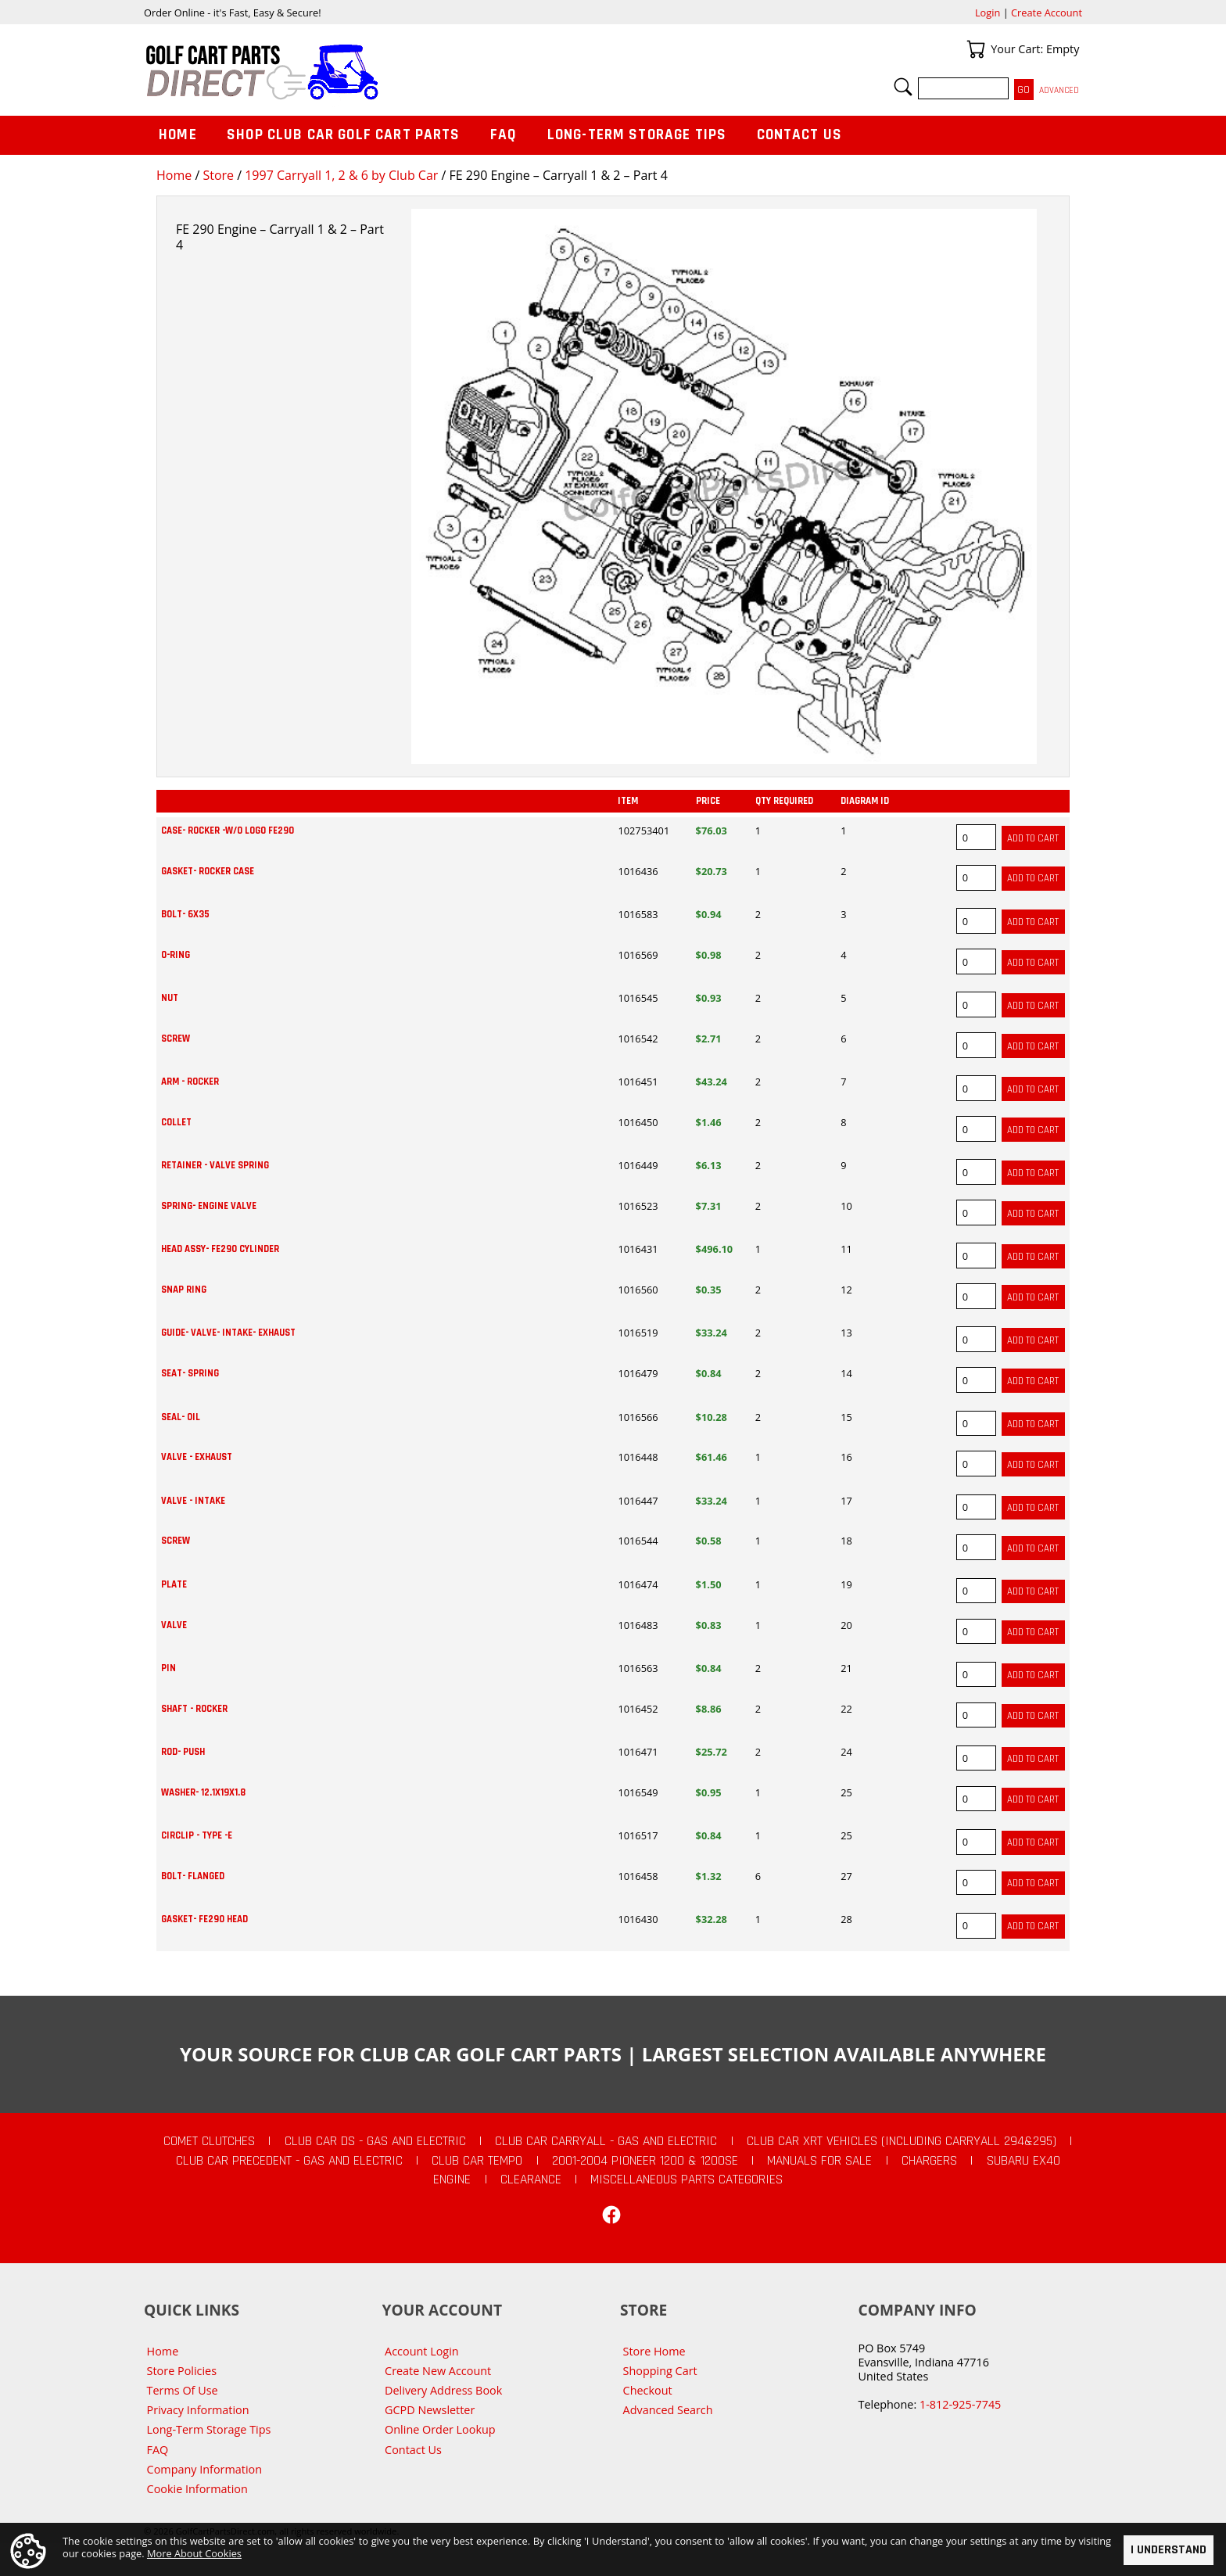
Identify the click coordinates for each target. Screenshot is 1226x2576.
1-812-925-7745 (960, 2404)
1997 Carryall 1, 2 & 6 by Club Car (341, 175)
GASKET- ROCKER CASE (207, 871)
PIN (168, 1668)
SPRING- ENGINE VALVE (208, 1206)
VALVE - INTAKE (193, 1500)
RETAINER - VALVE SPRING (215, 1165)
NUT (169, 998)
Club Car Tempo (477, 2160)
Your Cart (975, 49)
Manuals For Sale (819, 2160)
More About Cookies (194, 2553)
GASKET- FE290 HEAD (204, 1919)
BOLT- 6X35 (185, 914)
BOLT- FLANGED (192, 1876)
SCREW (175, 1038)
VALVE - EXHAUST (196, 1457)
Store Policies (182, 2370)
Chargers (929, 2160)
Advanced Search (668, 2409)
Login (987, 12)
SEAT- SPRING (190, 1373)
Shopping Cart (660, 2370)
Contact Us (800, 135)
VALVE (174, 1625)
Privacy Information (198, 2409)
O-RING (175, 955)
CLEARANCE (530, 2179)
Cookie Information (197, 2488)
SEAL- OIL (180, 1417)
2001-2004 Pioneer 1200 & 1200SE (645, 2160)
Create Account (1046, 12)
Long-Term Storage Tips (636, 135)
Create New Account (438, 2370)
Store (218, 175)
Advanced (1059, 90)
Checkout (647, 2390)
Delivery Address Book (443, 2390)
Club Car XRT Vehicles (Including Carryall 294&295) (901, 2141)
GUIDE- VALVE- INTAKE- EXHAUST (228, 1332)
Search (903, 86)
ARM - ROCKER (190, 1081)
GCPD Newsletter (430, 2409)
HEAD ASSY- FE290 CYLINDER (220, 1249)
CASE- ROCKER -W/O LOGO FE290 (227, 830)
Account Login (422, 2351)
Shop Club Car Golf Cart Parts (343, 135)
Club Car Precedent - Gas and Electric (289, 2160)
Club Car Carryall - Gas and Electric (606, 2141)
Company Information (204, 2469)
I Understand (1168, 2550)
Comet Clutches (209, 2141)
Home (174, 175)
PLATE (174, 1584)
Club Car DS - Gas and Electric (375, 2141)
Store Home (654, 2351)
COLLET (176, 1122)
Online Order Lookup (440, 2429)
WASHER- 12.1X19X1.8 (203, 1792)
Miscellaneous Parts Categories (686, 2179)
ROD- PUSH (183, 1751)
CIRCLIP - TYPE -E (196, 1835)
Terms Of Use (182, 2390)
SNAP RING (183, 1289)
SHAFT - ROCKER (194, 1708)
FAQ (503, 135)
